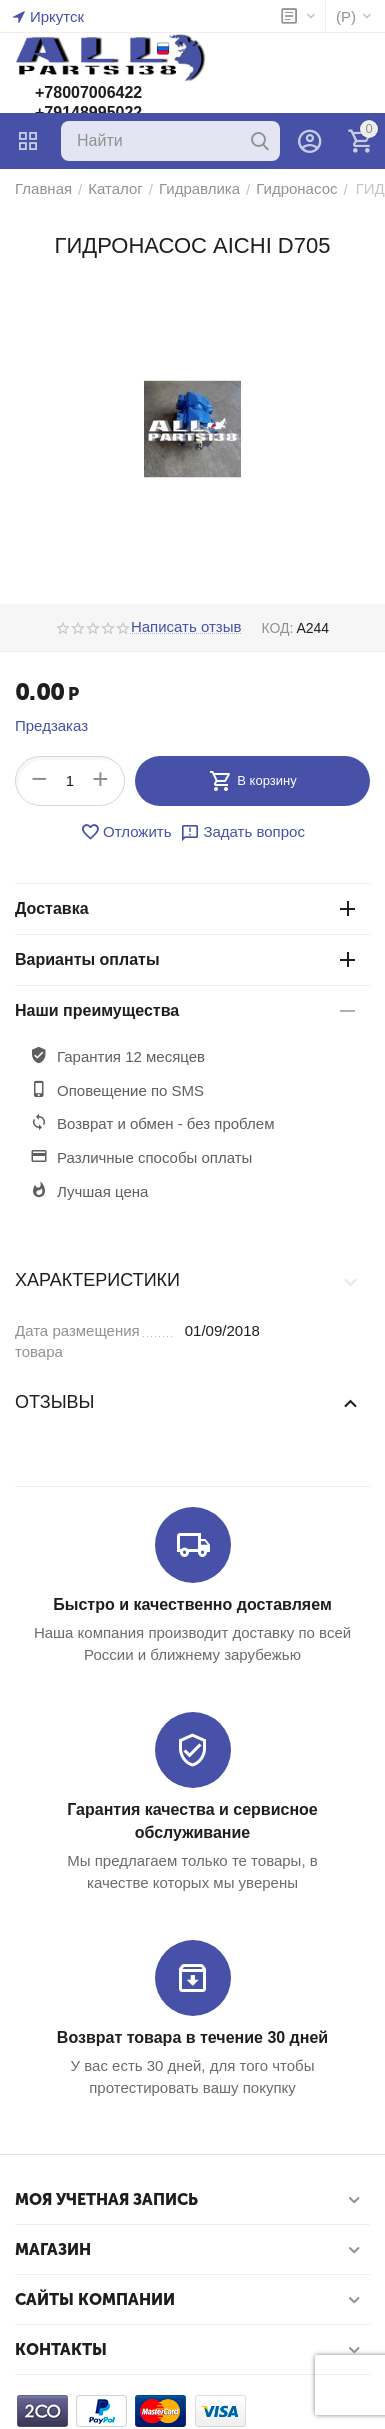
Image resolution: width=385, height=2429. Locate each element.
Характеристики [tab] (187, 1281)
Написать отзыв (186, 627)
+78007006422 (88, 92)
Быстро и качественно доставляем (192, 1604)
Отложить (125, 832)
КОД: (277, 628)
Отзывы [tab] (187, 1402)
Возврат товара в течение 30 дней (192, 2037)
